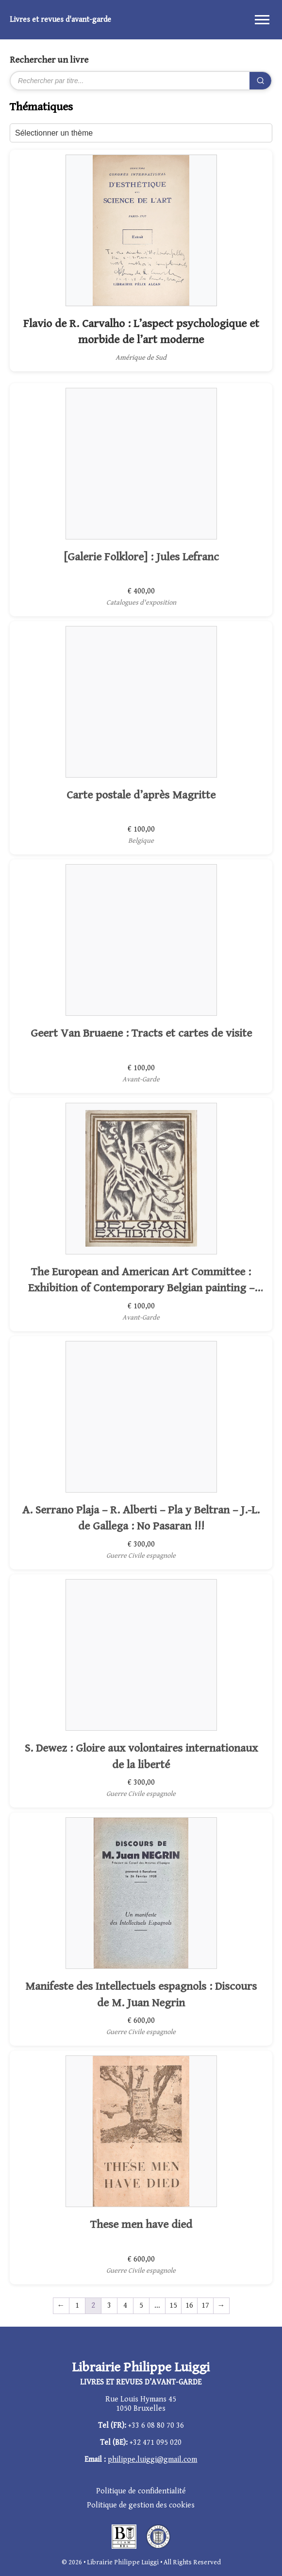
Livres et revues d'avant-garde (60, 19)
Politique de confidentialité (141, 2491)
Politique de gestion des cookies (141, 2505)
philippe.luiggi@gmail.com (152, 2459)
